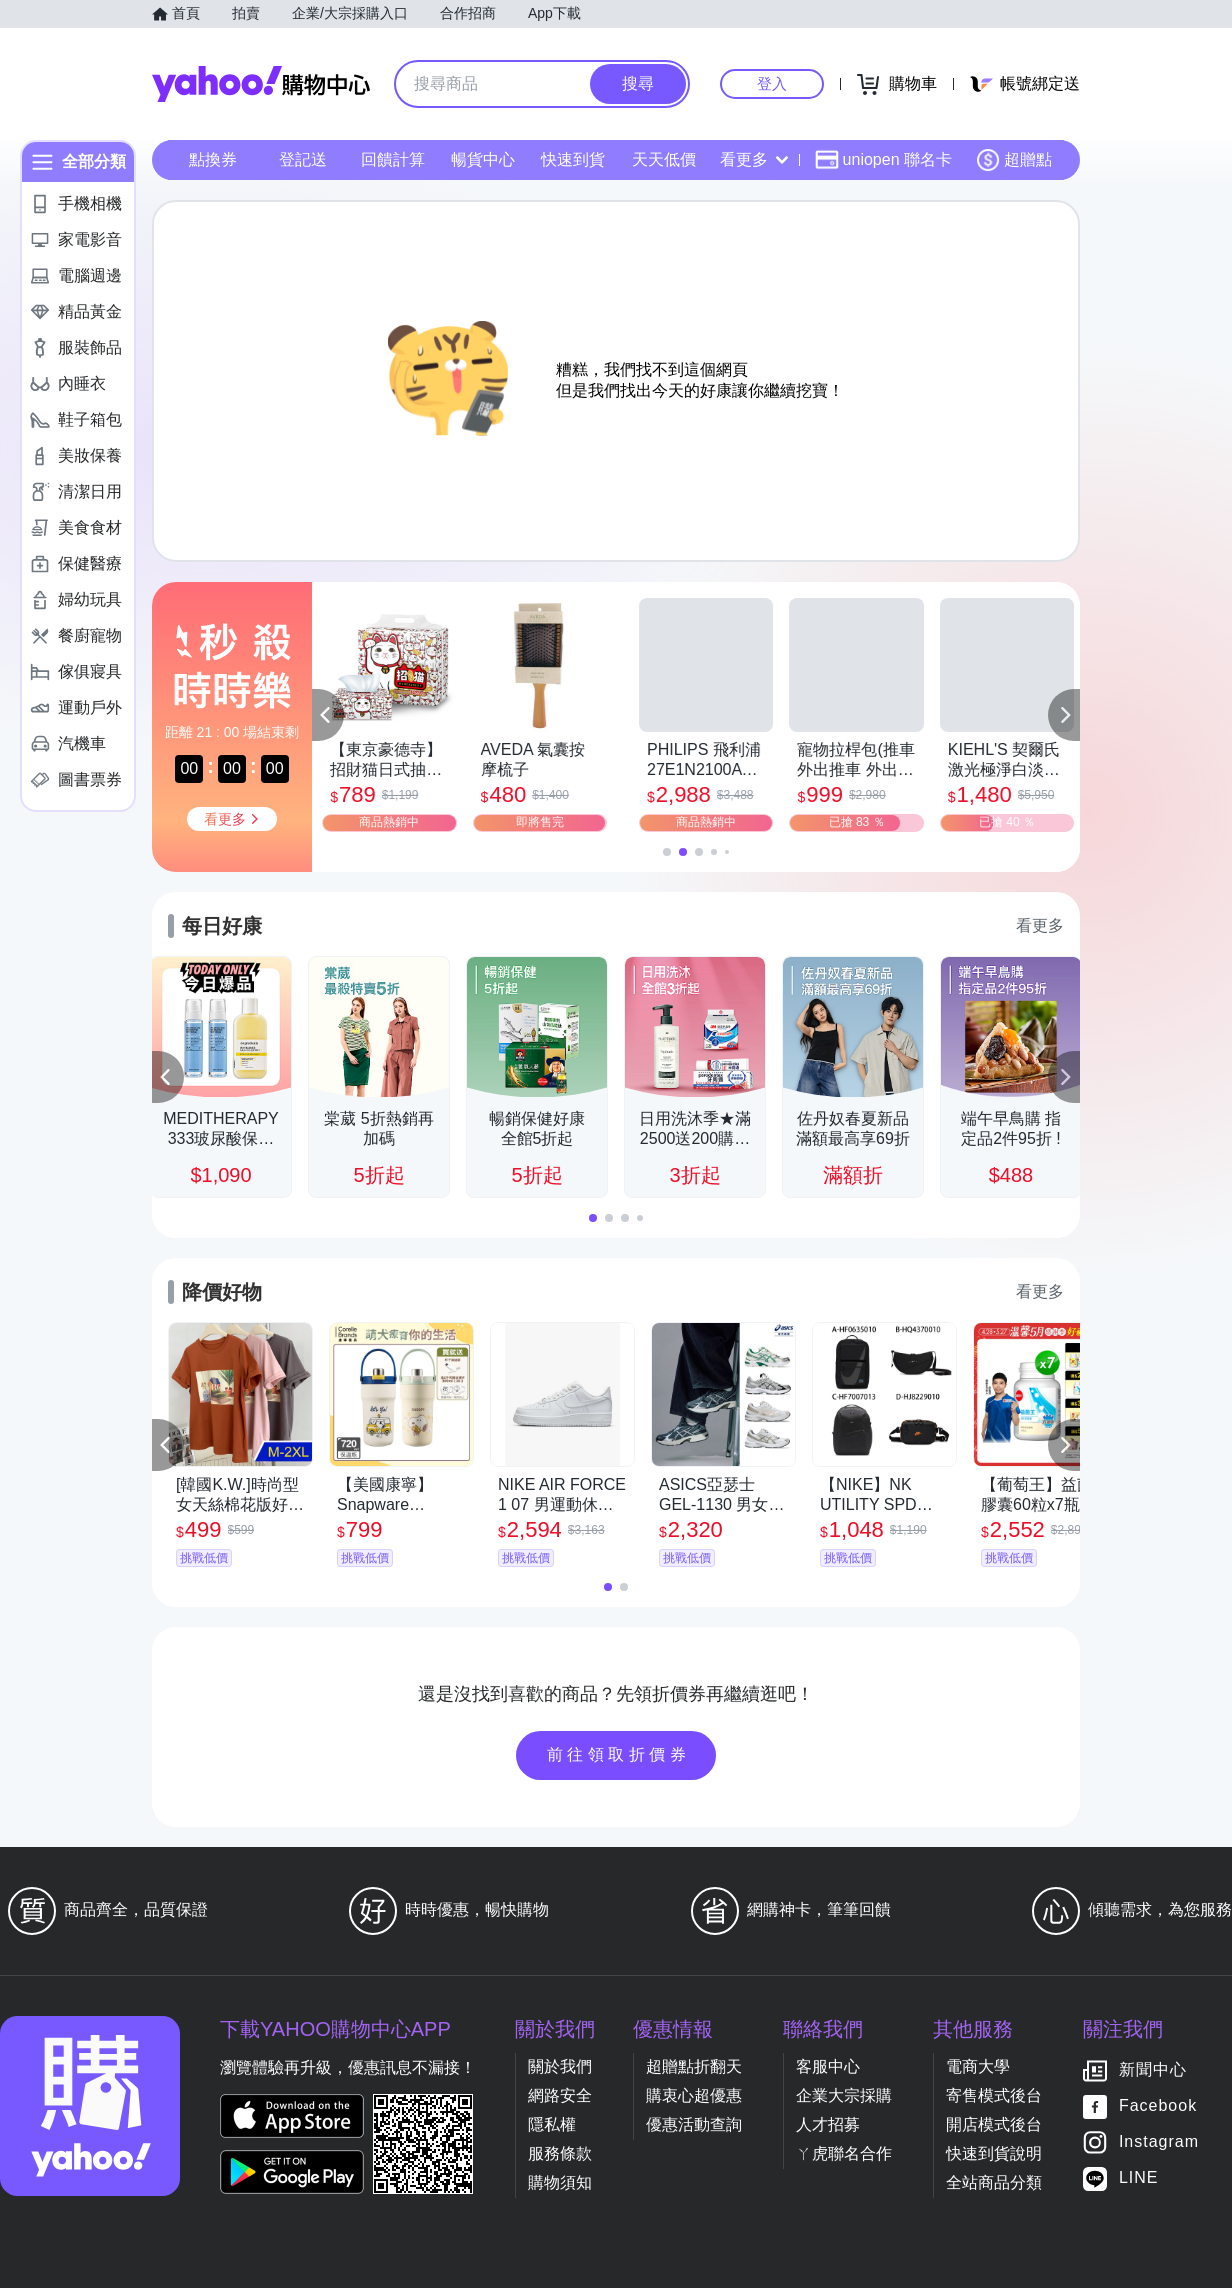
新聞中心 (1153, 2070)
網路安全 (560, 2095)
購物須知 (560, 2182)
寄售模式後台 (994, 2095)
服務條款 (560, 2153)
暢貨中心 (483, 159)
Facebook (1158, 2106)
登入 (772, 83)
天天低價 (664, 159)
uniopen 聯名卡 (883, 160)
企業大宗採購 (844, 2095)
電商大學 (978, 2066)
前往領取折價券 (619, 1754)
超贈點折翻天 (694, 2066)
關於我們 (560, 2066)
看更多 (754, 159)
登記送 (303, 159)
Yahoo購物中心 (261, 84)
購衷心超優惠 (694, 2095)
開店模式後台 (994, 2124)
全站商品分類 (994, 2182)
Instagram (1159, 2142)
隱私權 (552, 2124)
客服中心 (828, 2066)
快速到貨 (573, 159)
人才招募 (828, 2124)
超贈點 (1014, 160)
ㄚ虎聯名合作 (844, 2153)
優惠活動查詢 (694, 2124)
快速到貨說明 (994, 2153)
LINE (1139, 2178)
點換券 (213, 159)
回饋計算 (393, 159)
